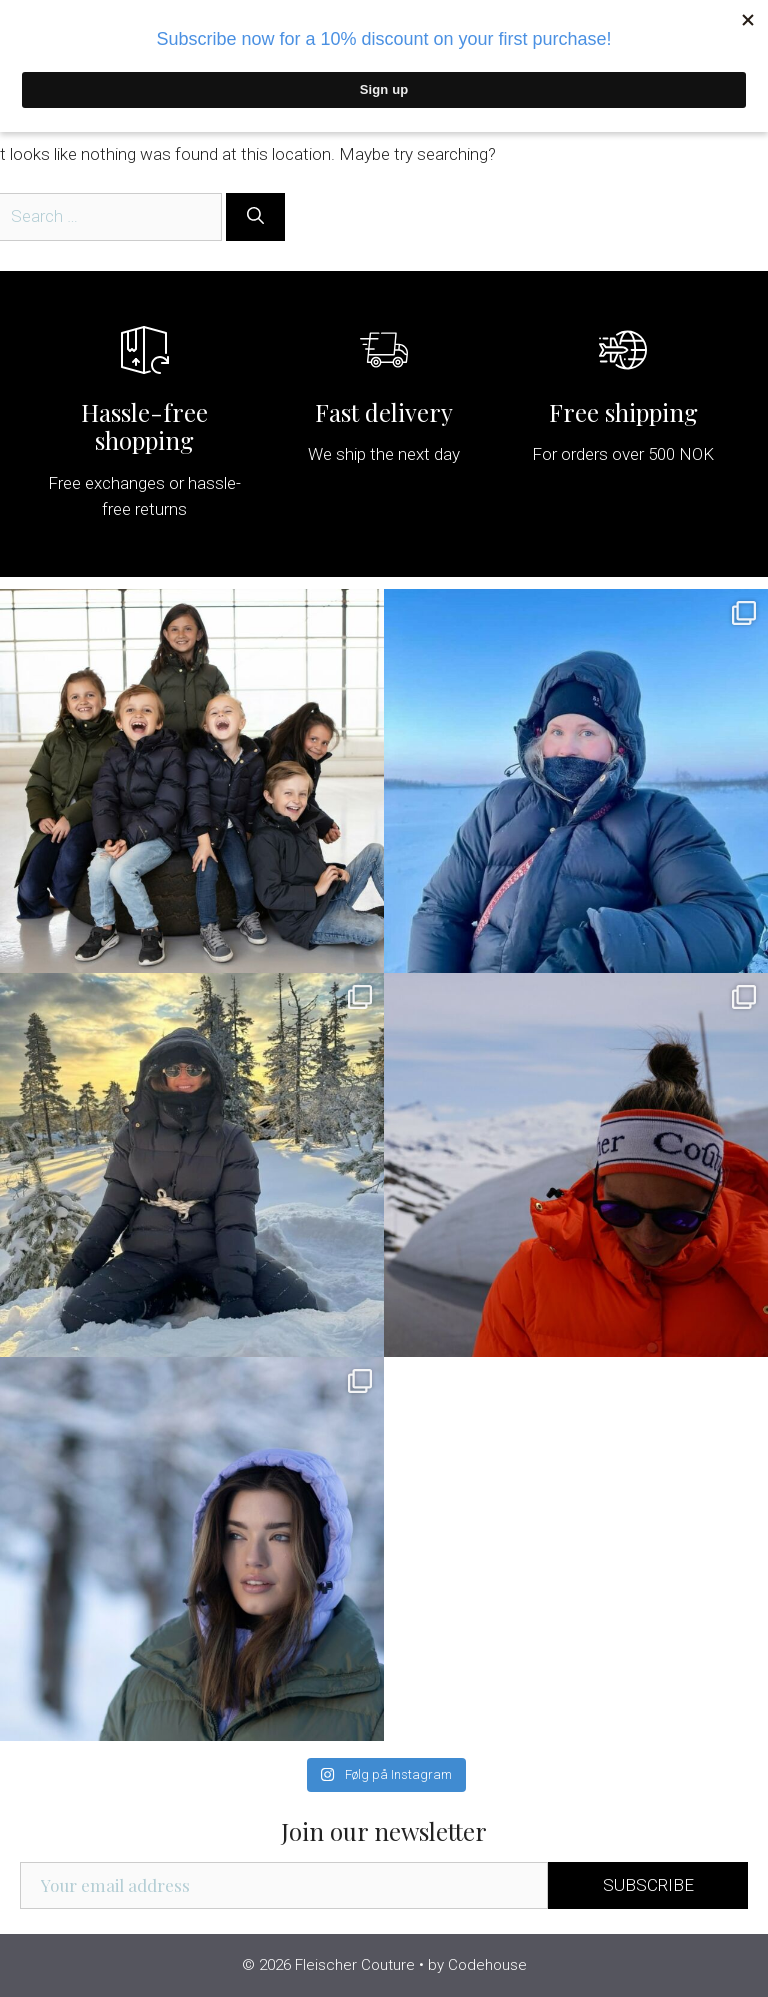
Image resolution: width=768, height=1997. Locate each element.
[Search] (255, 217)
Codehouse (487, 1965)
